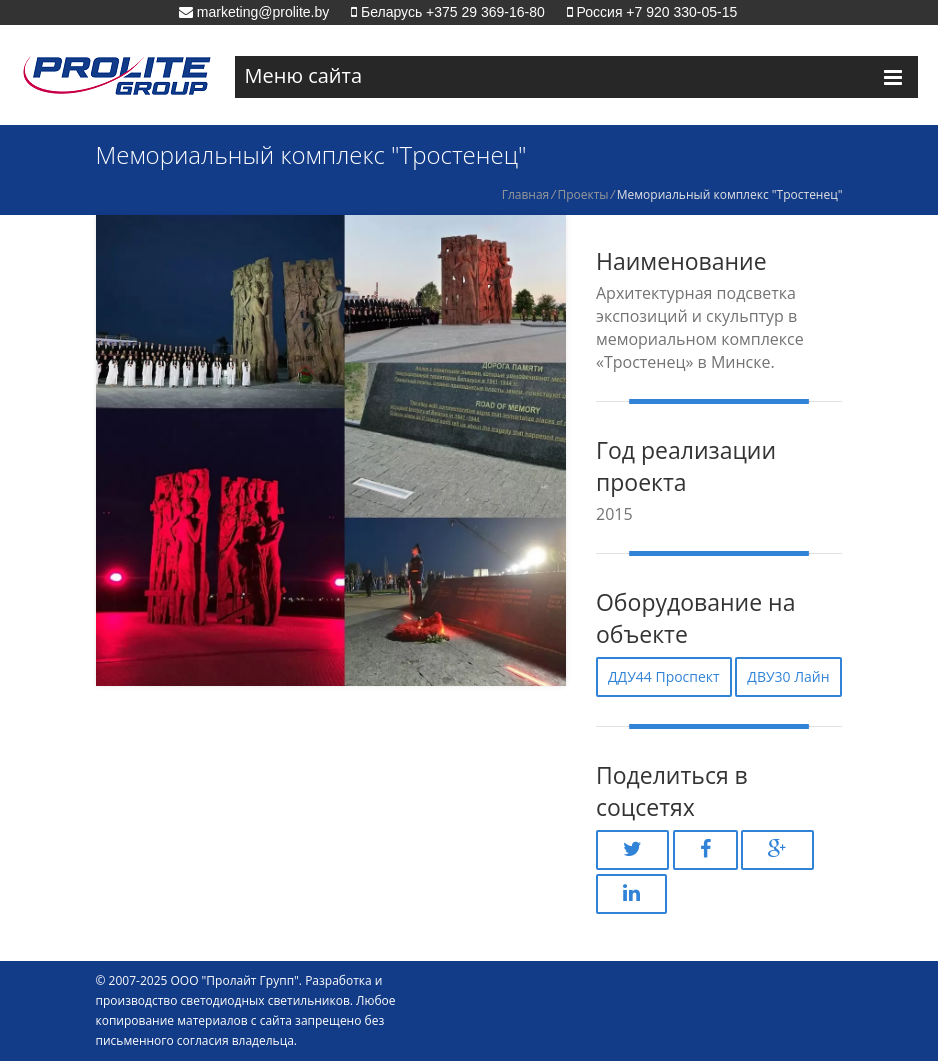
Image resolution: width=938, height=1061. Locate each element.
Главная (526, 194)
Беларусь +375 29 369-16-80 (451, 12)
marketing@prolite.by (261, 12)
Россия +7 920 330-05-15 (655, 12)
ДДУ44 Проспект (664, 676)
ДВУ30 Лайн (788, 676)
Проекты (582, 194)
